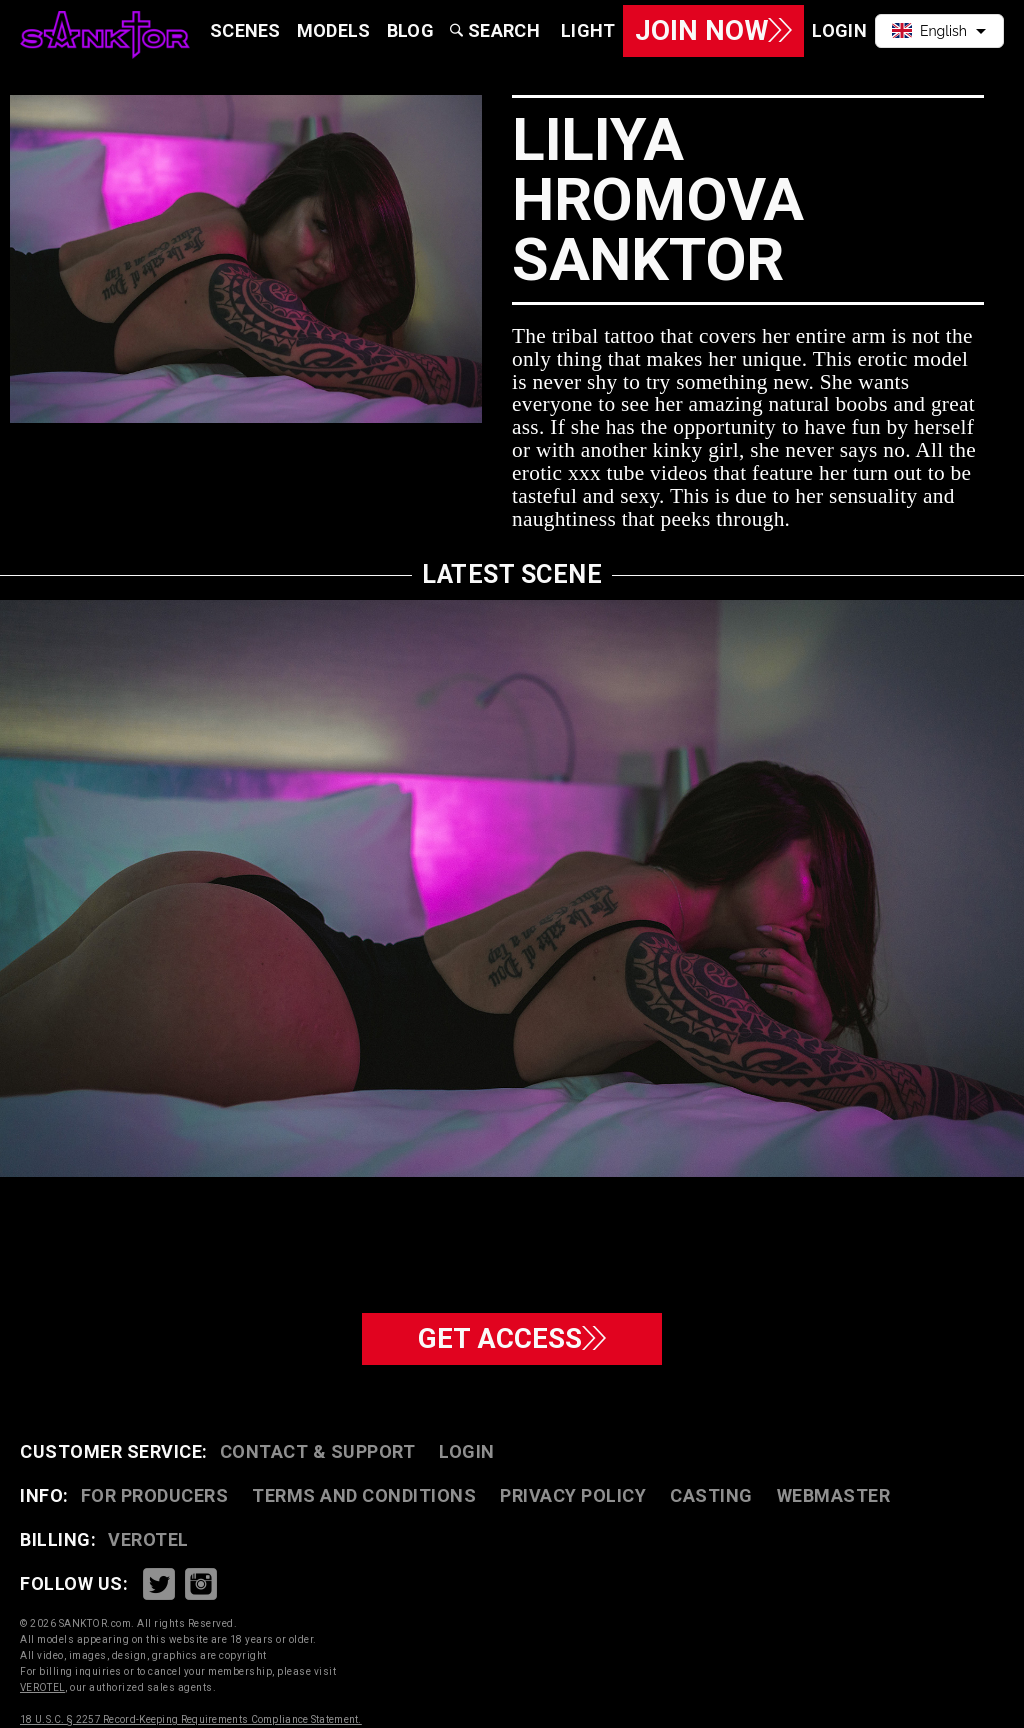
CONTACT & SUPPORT (318, 1451)
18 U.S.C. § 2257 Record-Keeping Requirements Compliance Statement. (191, 1719)
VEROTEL (148, 1539)
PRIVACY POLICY (573, 1495)
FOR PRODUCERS (155, 1495)
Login (467, 1451)
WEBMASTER (834, 1495)
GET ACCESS (512, 1338)
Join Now (713, 30)
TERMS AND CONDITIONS (364, 1495)
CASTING (711, 1495)
